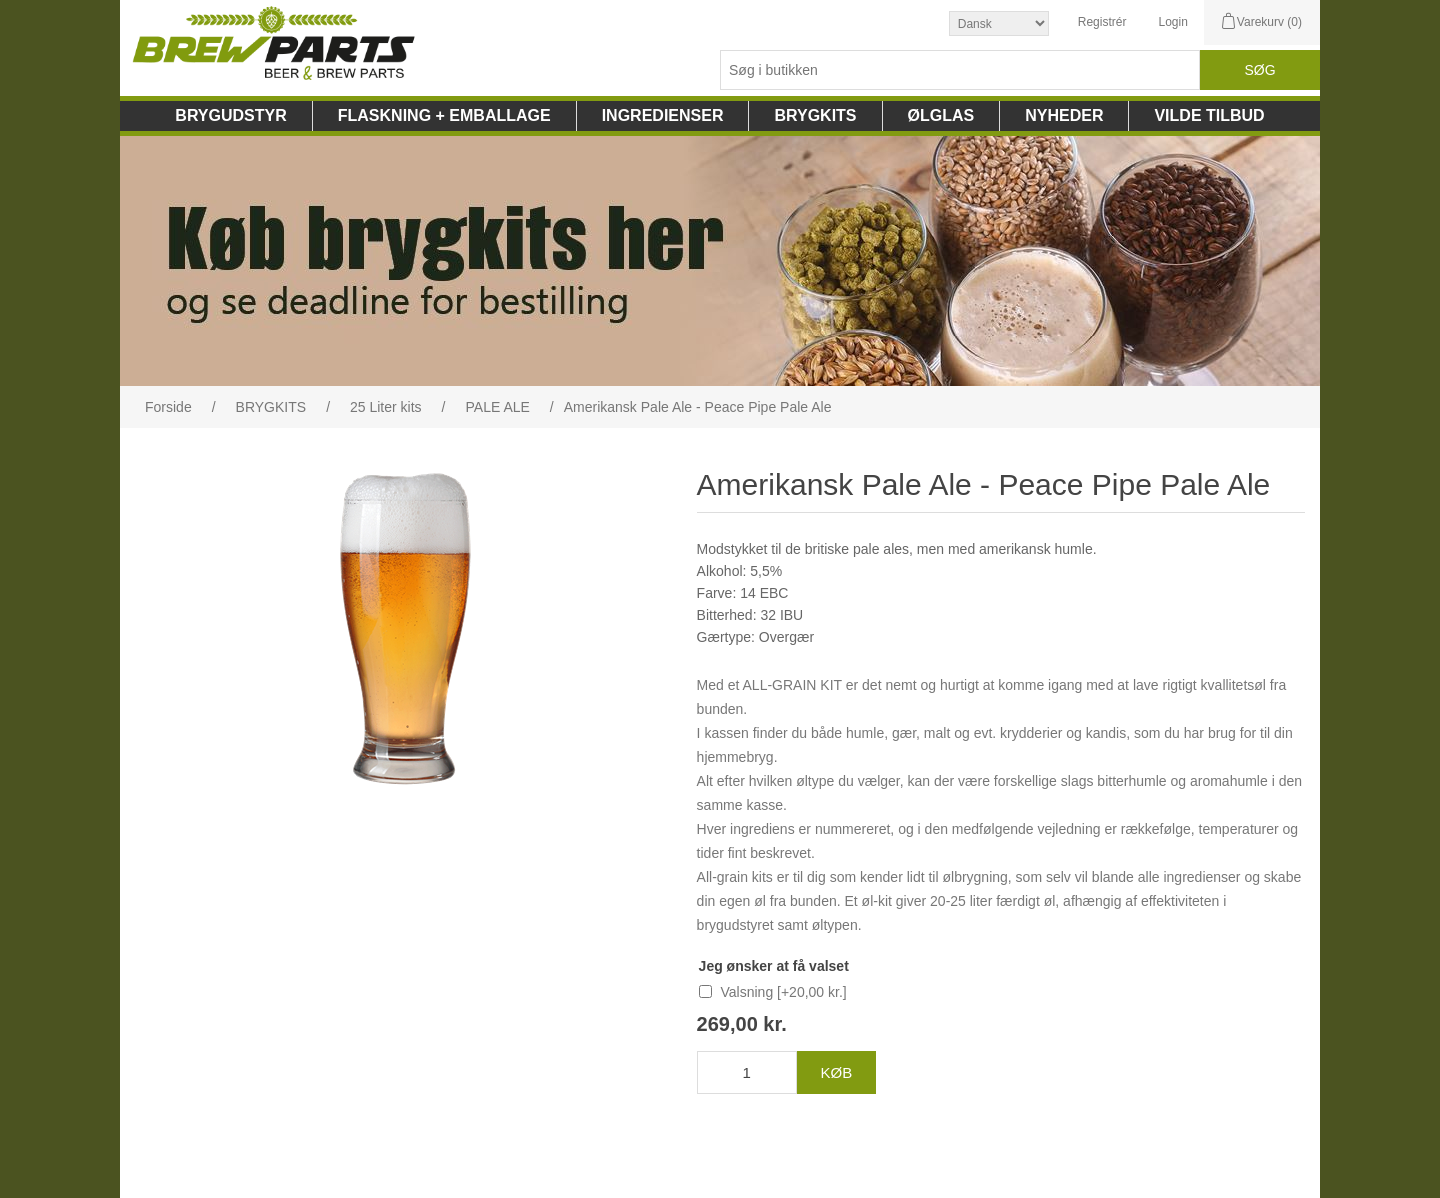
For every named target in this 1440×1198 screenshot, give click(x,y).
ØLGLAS (941, 115)
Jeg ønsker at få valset (774, 966)
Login (1172, 22)
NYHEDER (1064, 115)
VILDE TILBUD (1209, 115)
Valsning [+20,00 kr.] (784, 992)
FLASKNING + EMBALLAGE (444, 115)
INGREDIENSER (663, 115)
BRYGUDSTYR (230, 115)
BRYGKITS (815, 115)
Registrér (1102, 22)
